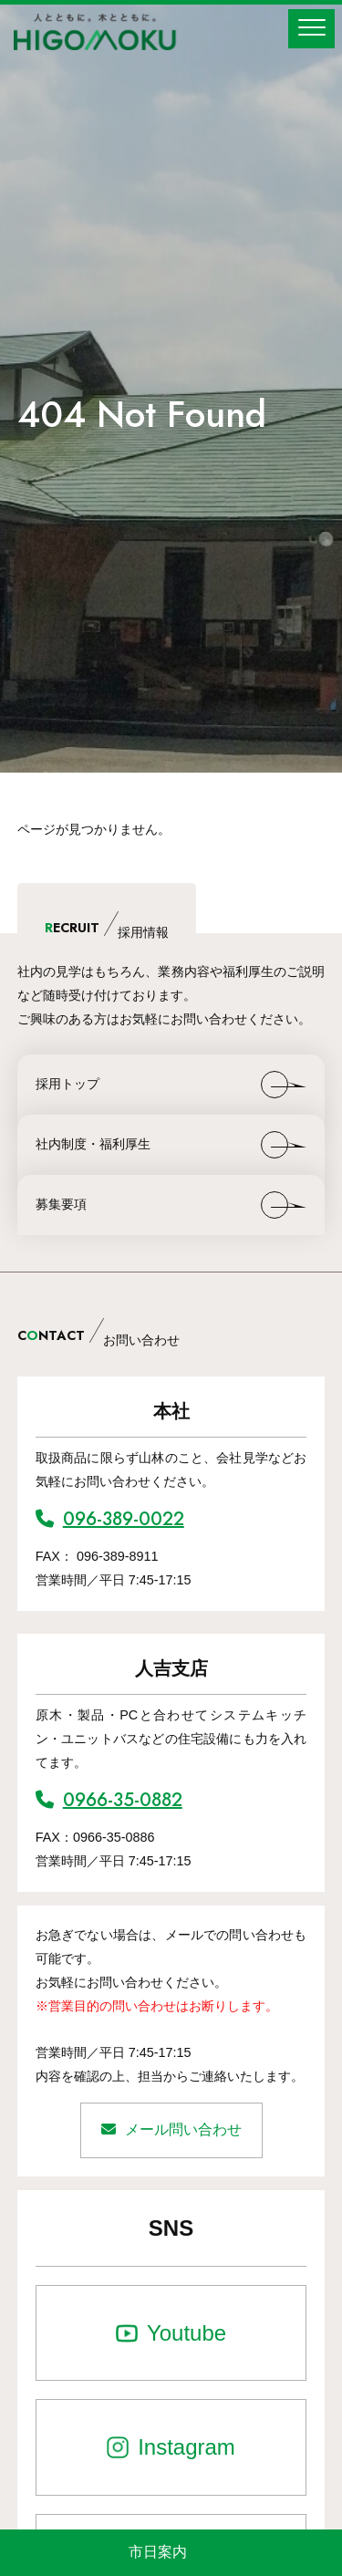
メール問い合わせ (171, 2129)
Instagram (186, 2447)
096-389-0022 (110, 1519)
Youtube (186, 2333)
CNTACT (98, 1337)
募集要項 (61, 1204)
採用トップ (67, 1083)
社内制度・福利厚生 (93, 1144)
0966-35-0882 (109, 1800)
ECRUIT (107, 930)
